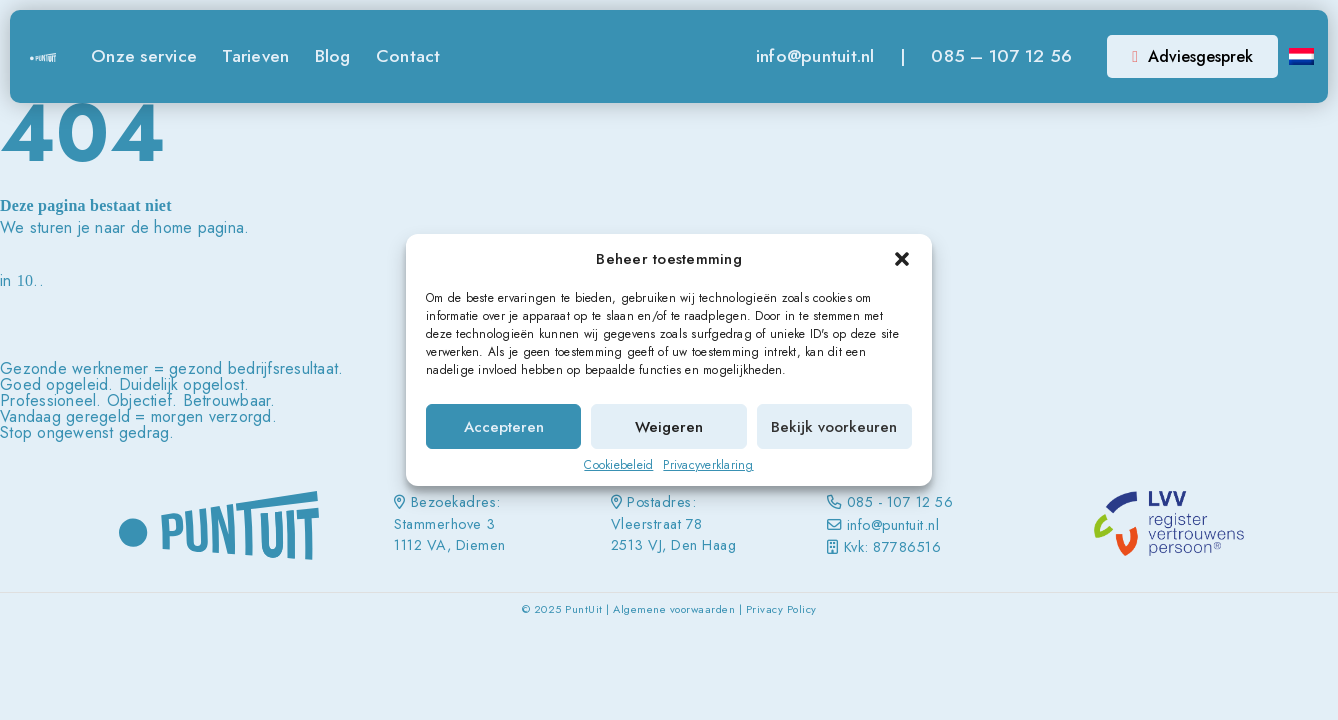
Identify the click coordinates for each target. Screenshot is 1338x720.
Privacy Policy (781, 609)
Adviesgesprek (1192, 56)
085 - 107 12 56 (900, 502)
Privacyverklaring (708, 465)
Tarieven (255, 56)
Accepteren (504, 427)
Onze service (144, 56)
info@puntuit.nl (815, 56)
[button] (902, 259)
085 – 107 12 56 (1001, 56)
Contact (408, 56)
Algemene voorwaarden (674, 609)
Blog (333, 56)
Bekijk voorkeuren (834, 427)
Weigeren (669, 427)
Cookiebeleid (618, 465)
